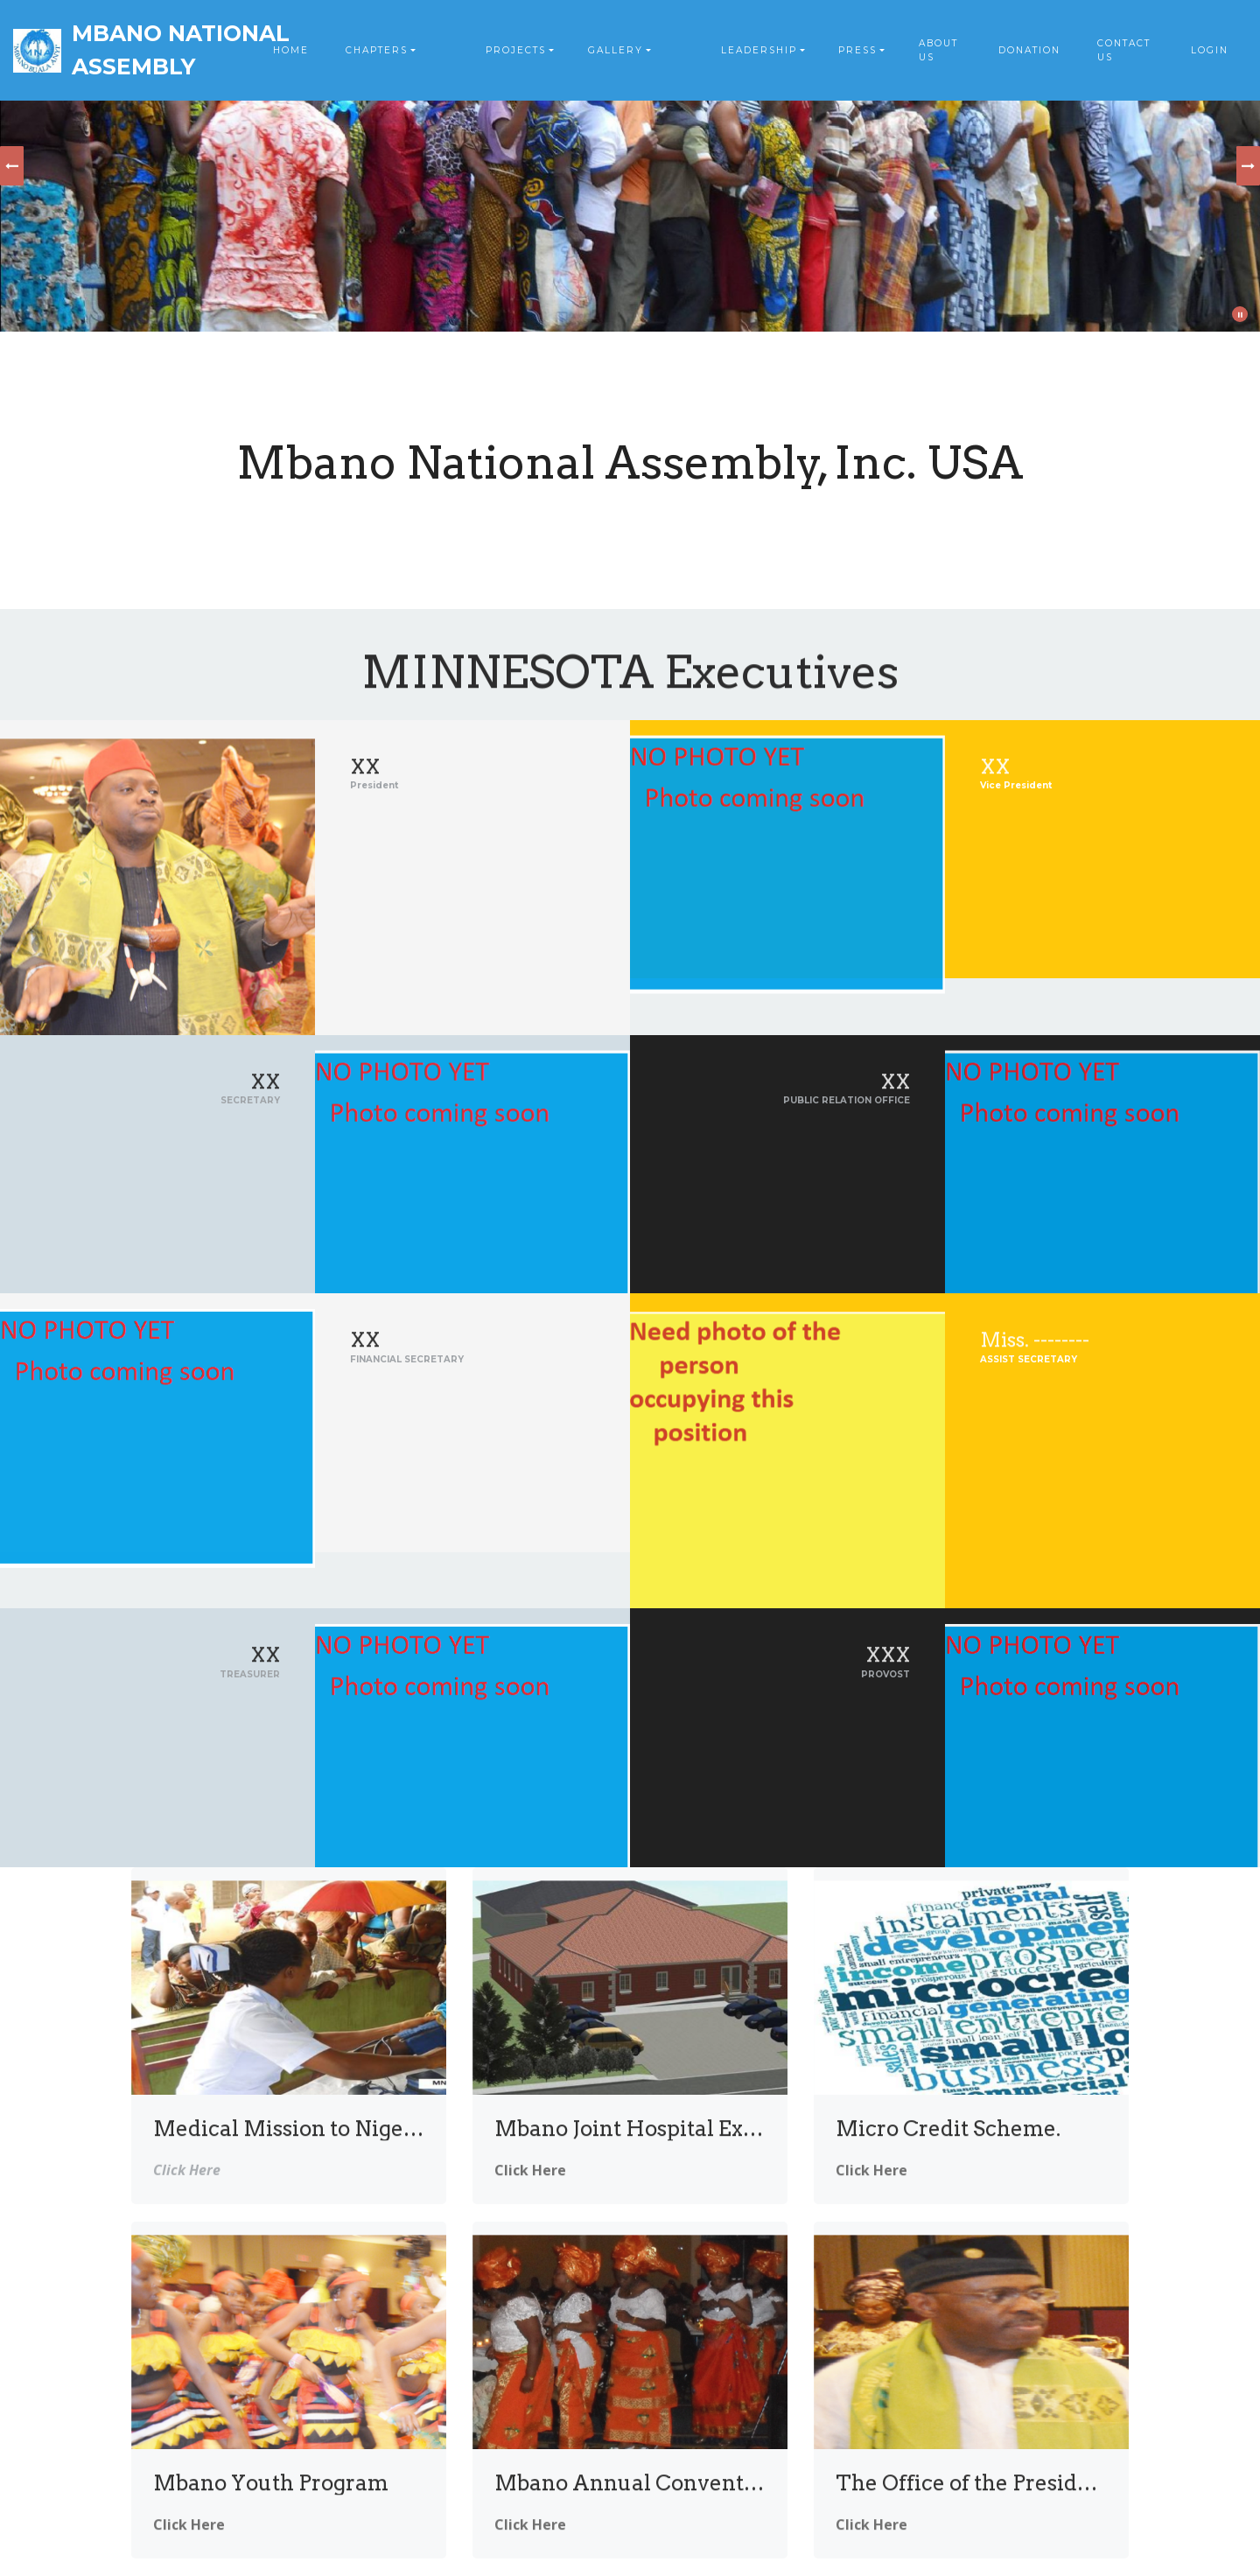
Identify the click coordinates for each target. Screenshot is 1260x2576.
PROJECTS (516, 50)
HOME (291, 50)
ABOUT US (938, 50)
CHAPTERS (377, 50)
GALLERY (615, 50)
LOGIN (1209, 50)
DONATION (1029, 50)
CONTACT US (1124, 50)
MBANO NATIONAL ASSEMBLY (181, 50)
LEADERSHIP (759, 50)
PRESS (857, 50)
